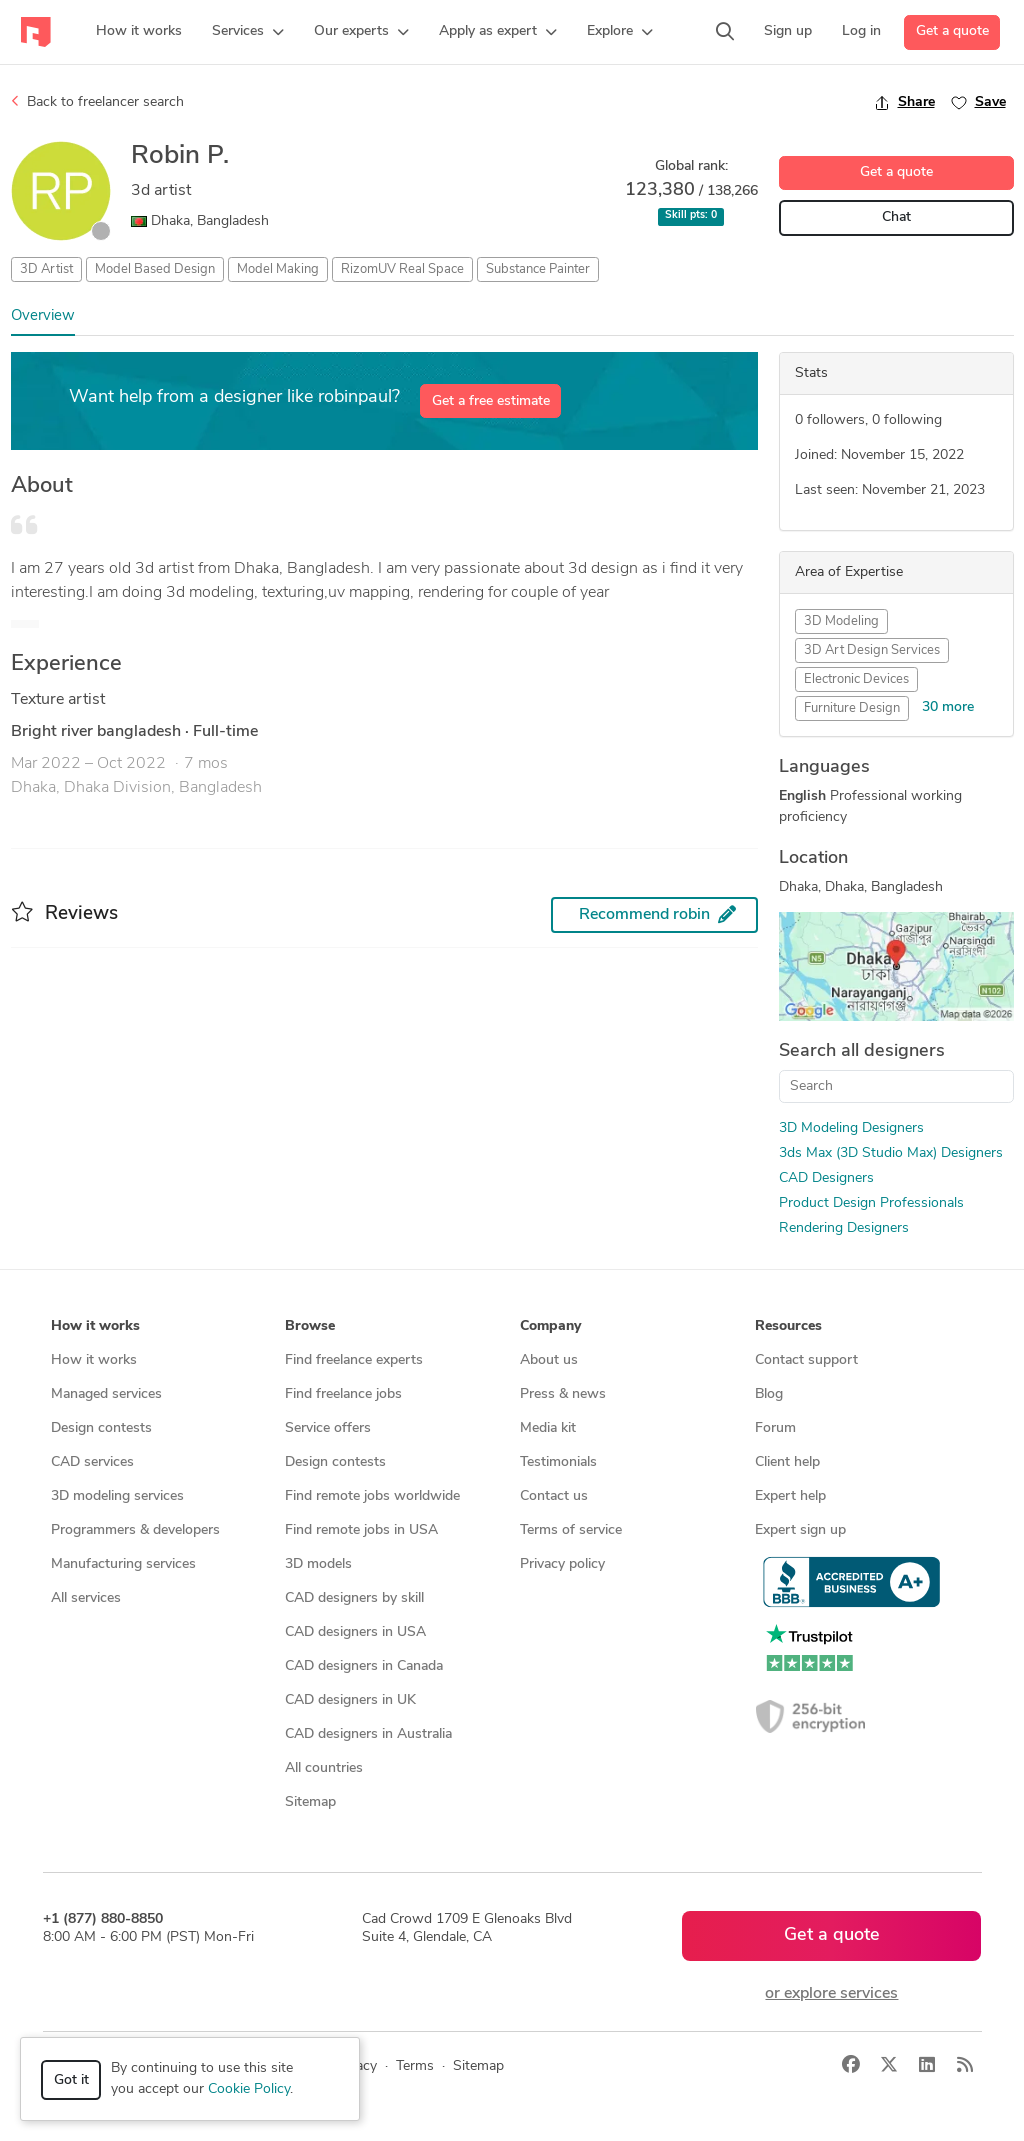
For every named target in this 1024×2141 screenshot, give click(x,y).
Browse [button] (310, 1326)
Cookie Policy (249, 2089)
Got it (71, 2080)
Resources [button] (788, 1326)
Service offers (328, 1428)
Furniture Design (852, 708)
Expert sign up (800, 1530)
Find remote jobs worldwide (372, 1496)
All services (86, 1598)
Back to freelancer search (97, 102)
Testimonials (558, 1462)
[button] (248, 32)
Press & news (563, 1394)
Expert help (790, 1496)
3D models (318, 1564)
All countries (324, 1768)
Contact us (554, 1496)
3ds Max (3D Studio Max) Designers (891, 1153)
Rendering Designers (844, 1228)
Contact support (806, 1360)
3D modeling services (117, 1496)
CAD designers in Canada (364, 1666)
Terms (415, 2066)
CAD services (92, 1462)
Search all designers (862, 1051)
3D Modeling (841, 621)
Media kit (548, 1428)
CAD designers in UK (350, 1700)
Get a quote (952, 31)
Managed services (106, 1394)
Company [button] (550, 1326)
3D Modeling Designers (851, 1128)
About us (549, 1360)
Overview (43, 316)
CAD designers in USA (355, 1632)
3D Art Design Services (872, 650)
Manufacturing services (123, 1564)
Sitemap (310, 1802)
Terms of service (571, 1530)
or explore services (831, 1994)
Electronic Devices (856, 679)
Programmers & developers (135, 1530)
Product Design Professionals (871, 1203)
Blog (769, 1394)
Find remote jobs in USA (361, 1530)
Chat (896, 217)
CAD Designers (826, 1178)
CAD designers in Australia (368, 1734)
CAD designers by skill (354, 1598)
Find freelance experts (354, 1360)
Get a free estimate (491, 401)
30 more (948, 707)
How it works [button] (95, 1326)
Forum (775, 1428)
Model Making (278, 269)
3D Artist (46, 269)
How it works (94, 1360)
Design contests (101, 1428)
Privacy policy (562, 1564)
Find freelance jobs (343, 1394)
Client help (787, 1462)
